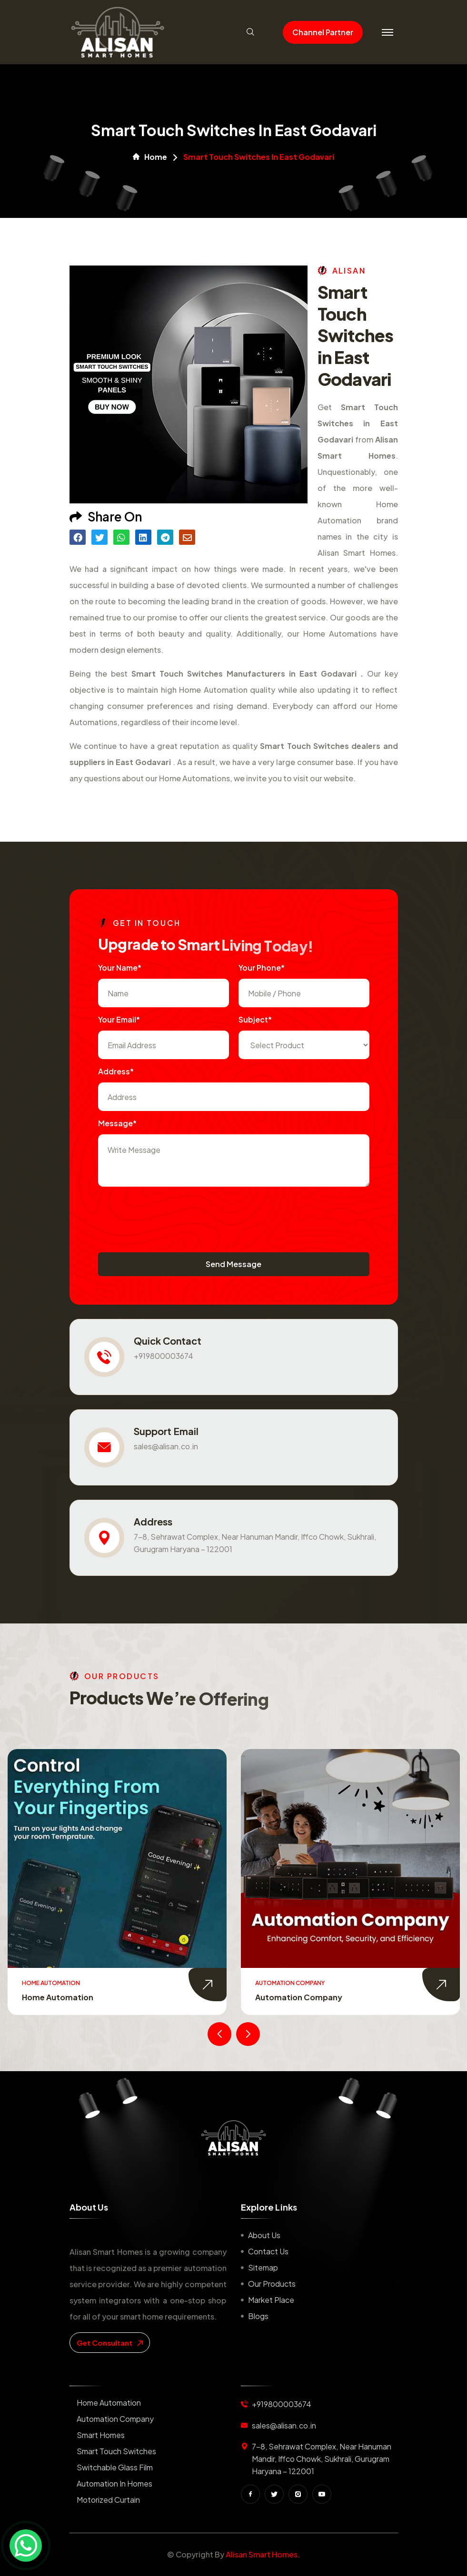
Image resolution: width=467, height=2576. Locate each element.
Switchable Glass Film (115, 2467)
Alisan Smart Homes (262, 2554)
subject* (255, 1019)
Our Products (272, 2284)
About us (264, 2235)
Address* (116, 1071)
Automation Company (298, 1997)
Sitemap (263, 2267)
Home (150, 157)
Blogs (258, 2316)
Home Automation (57, 1997)
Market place (271, 2300)
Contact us (268, 2251)
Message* (117, 1123)
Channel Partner (322, 32)
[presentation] (170, 1214)
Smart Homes (101, 2435)
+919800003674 (163, 1356)
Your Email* (119, 1019)
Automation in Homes (114, 2483)
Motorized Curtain (108, 2500)
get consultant (110, 2342)
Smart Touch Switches (116, 2451)
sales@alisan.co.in (166, 1446)
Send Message (233, 1264)
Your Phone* (261, 968)
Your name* (119, 968)
